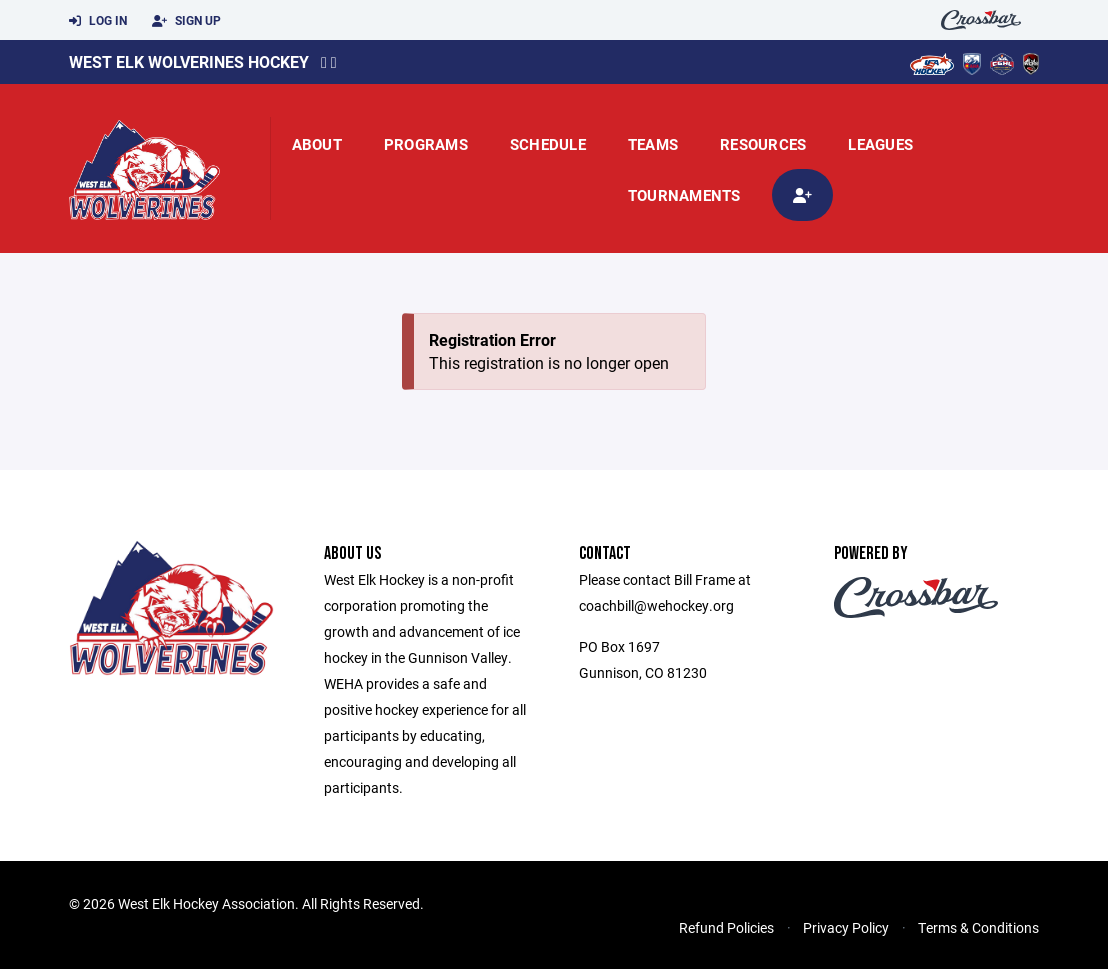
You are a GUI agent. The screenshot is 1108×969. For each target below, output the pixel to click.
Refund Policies (726, 927)
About (317, 144)
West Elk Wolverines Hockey (189, 61)
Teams (653, 144)
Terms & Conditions (978, 927)
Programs (426, 144)
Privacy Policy (846, 927)
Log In (98, 21)
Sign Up (186, 21)
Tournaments (684, 195)
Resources (763, 144)
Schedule (548, 144)
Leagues (880, 144)
